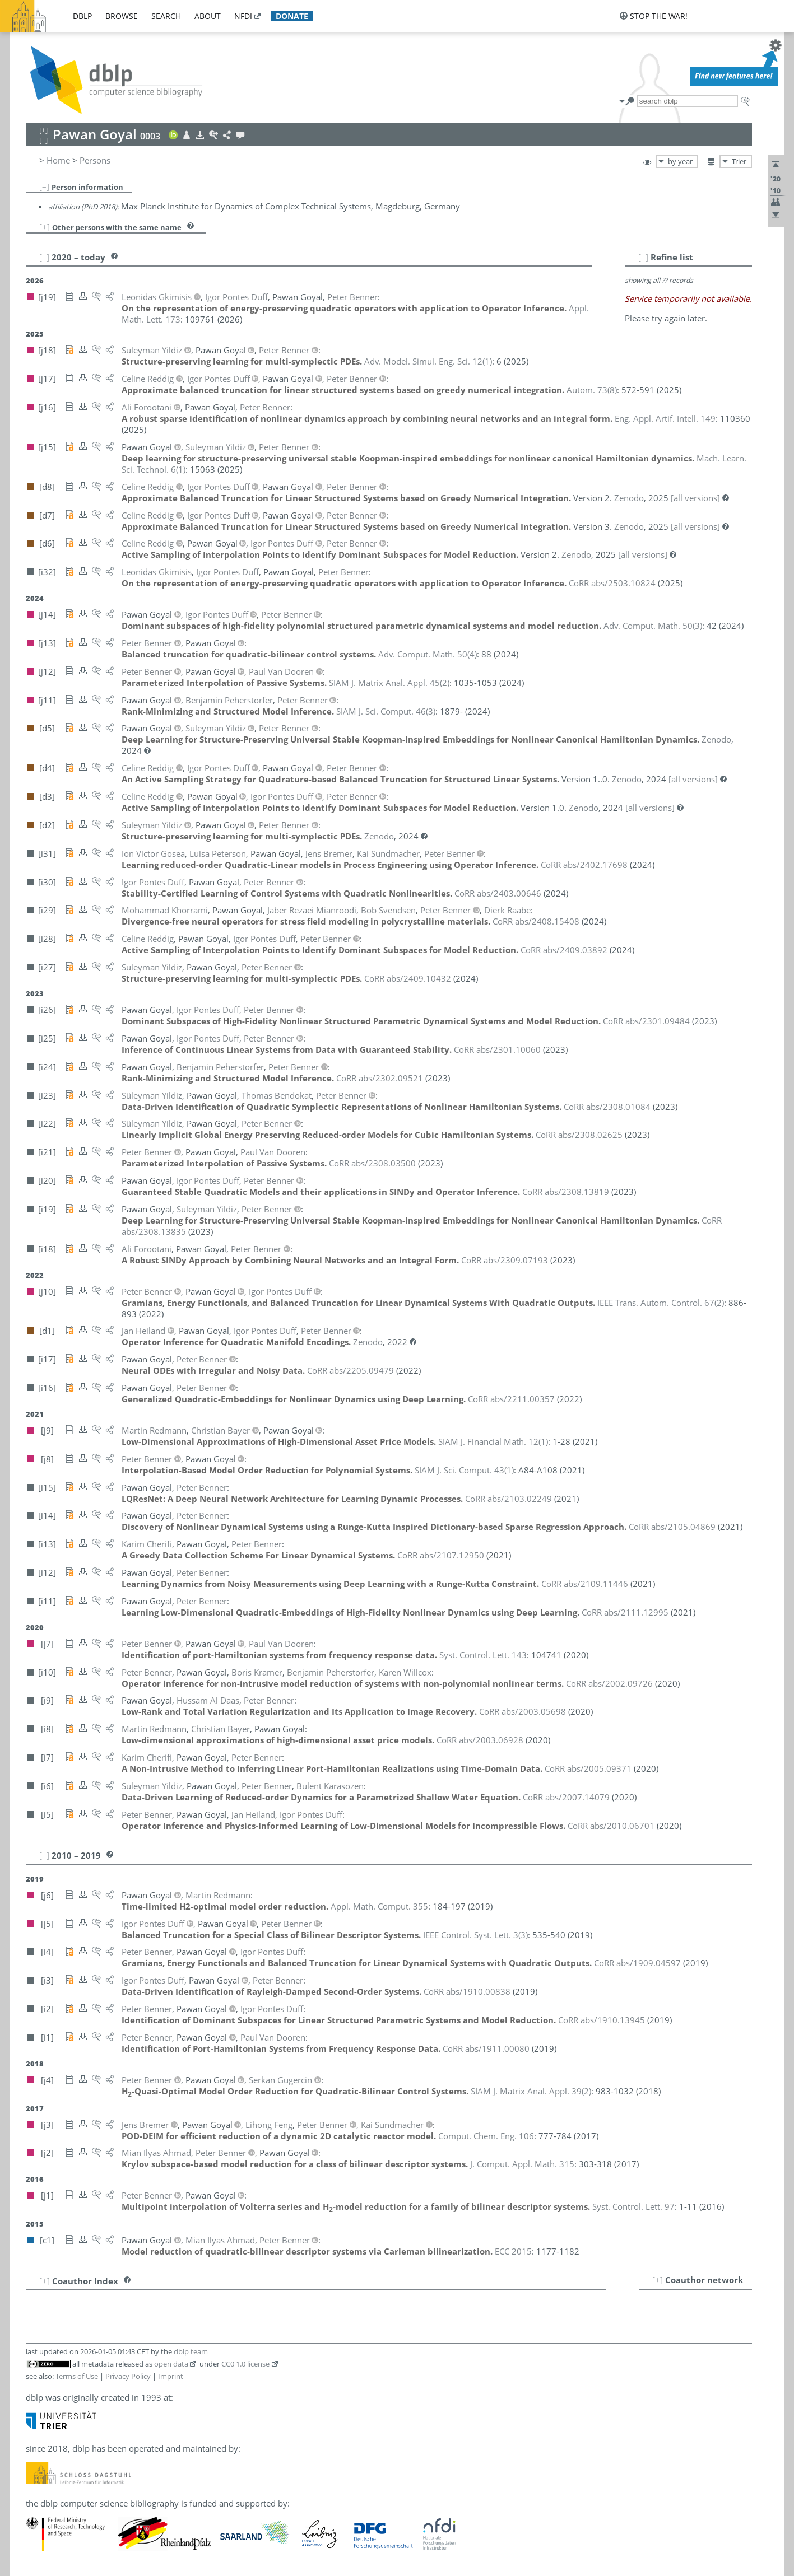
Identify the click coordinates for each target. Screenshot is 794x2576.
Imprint (170, 2376)
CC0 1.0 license (245, 2364)
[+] (44, 226)
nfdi (243, 16)
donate (292, 16)
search (166, 16)
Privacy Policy (128, 2376)
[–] (44, 186)
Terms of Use (76, 2376)
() (428, 361)
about (207, 16)
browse (121, 16)
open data (171, 2364)
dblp (82, 16)
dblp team (191, 2351)
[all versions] (695, 497)
